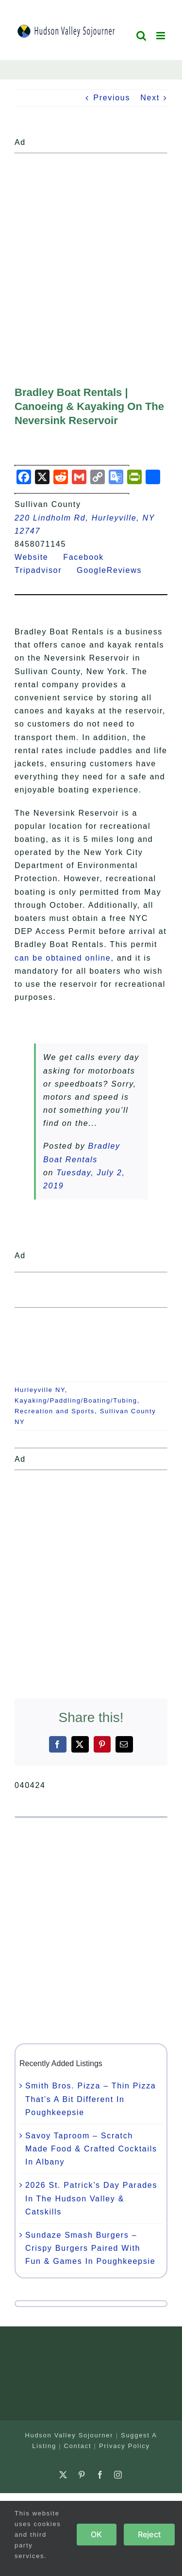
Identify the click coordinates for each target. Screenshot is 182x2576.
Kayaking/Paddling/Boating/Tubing (76, 1400)
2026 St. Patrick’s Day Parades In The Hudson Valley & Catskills (91, 2198)
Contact (78, 2446)
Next (150, 98)
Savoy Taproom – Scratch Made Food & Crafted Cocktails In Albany (91, 2149)
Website (37, 557)
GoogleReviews (115, 570)
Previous (111, 98)
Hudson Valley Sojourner (69, 2435)
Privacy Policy (124, 2446)
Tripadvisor (44, 570)
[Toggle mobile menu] (161, 36)
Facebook (89, 557)
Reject (149, 2534)
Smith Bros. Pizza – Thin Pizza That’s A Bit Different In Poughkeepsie (90, 2099)
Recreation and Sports (55, 1411)
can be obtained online (63, 958)
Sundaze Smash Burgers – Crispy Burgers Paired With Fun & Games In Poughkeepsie (90, 2248)
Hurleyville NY (40, 1389)
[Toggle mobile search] (141, 36)
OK (96, 2534)
